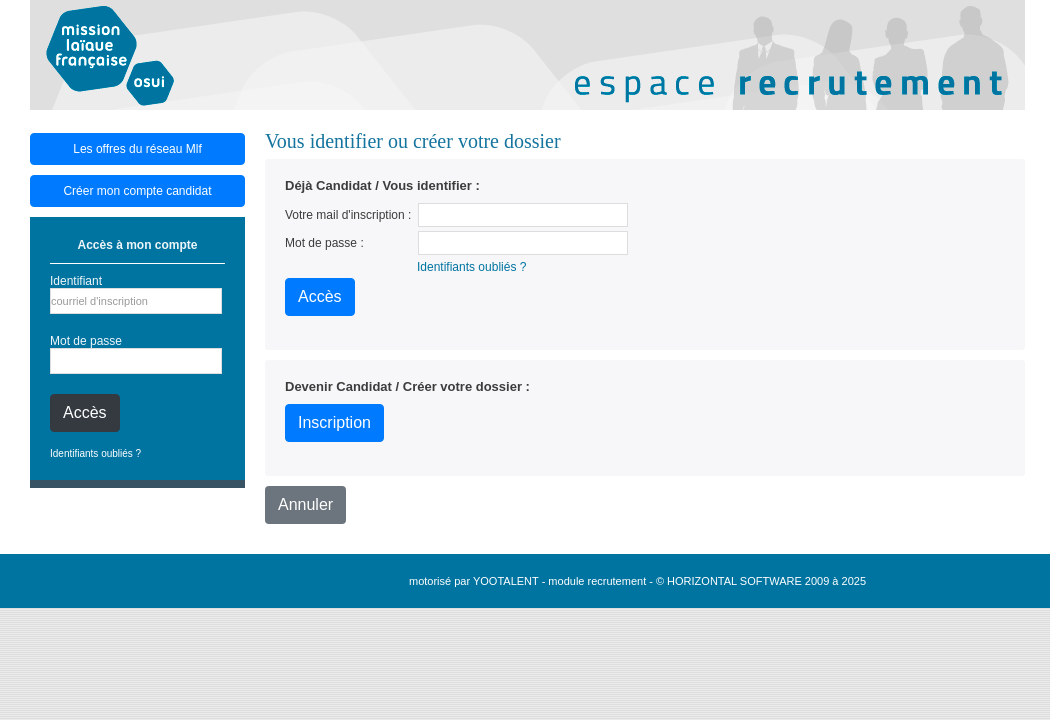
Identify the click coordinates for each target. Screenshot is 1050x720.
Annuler (305, 504)
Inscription (334, 422)
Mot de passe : (324, 243)
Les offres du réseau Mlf (137, 149)
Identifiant (76, 281)
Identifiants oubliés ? (95, 453)
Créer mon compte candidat (137, 191)
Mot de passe (86, 341)
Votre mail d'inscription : (348, 215)
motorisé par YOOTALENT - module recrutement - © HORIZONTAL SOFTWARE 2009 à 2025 (637, 581)
